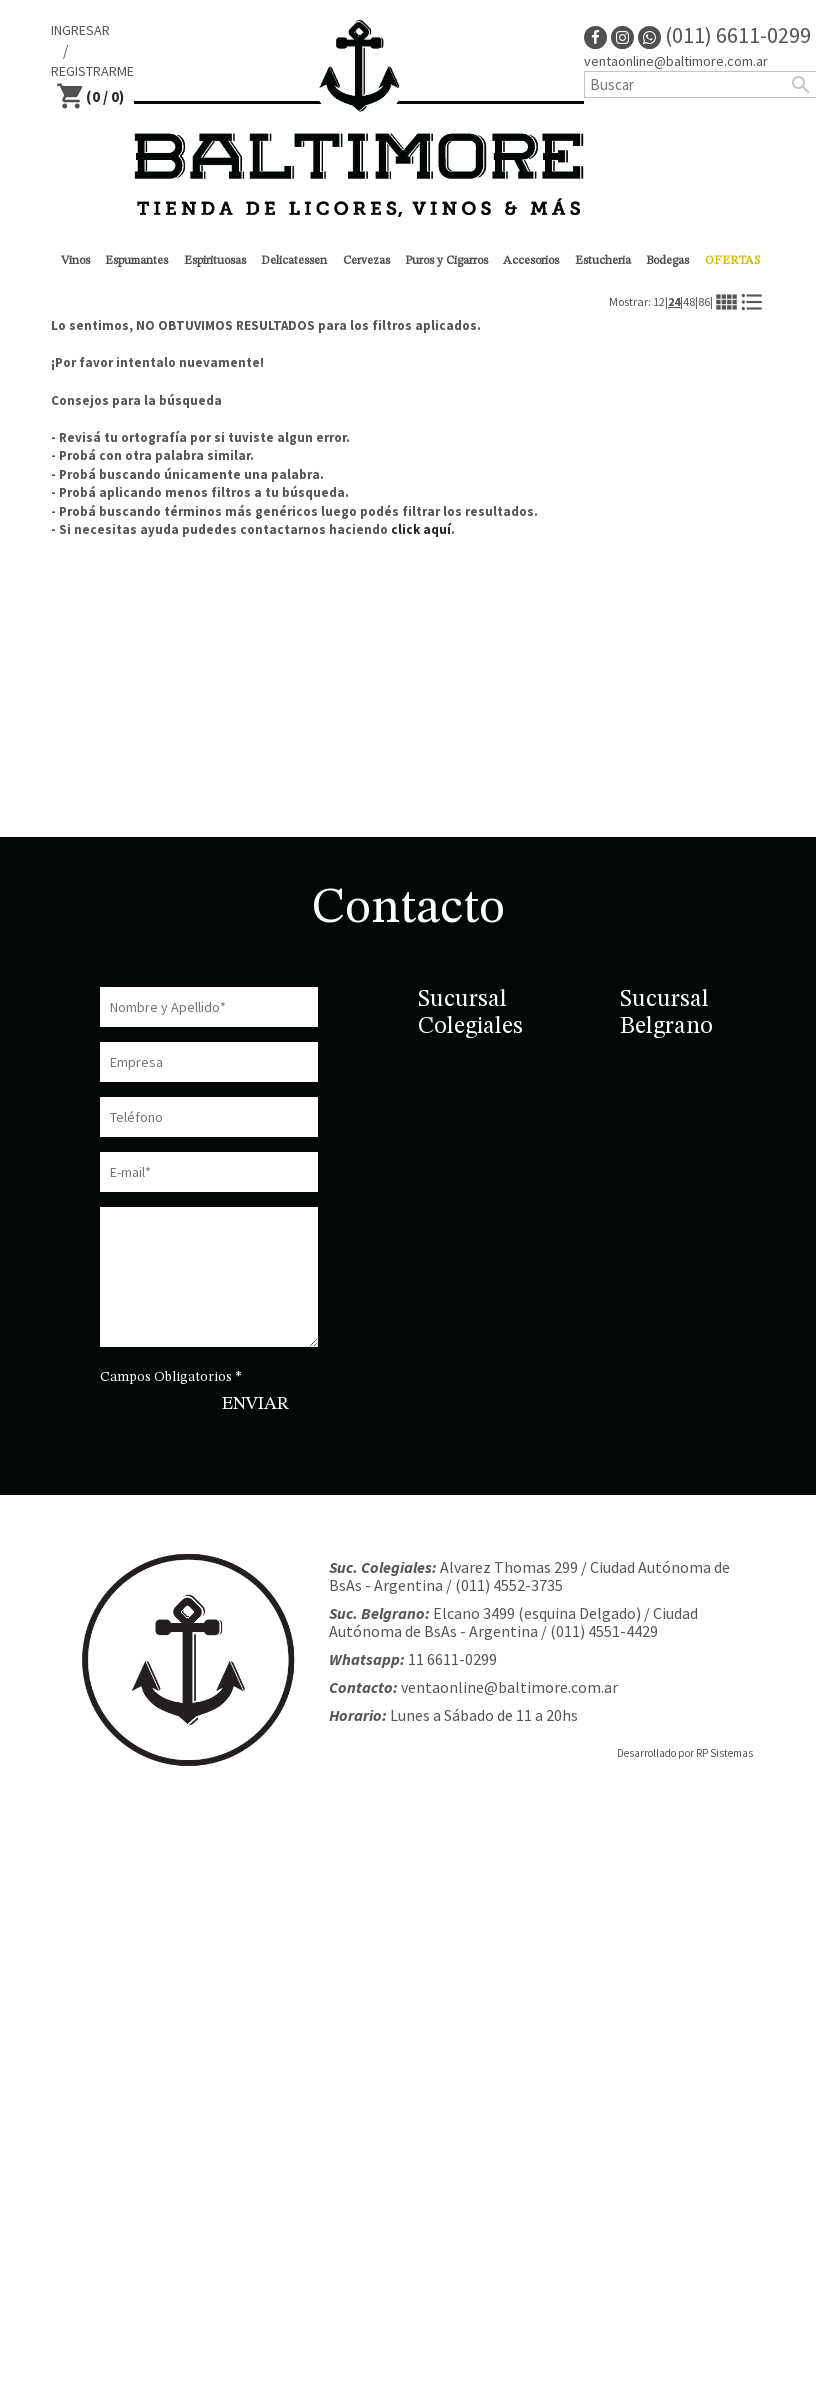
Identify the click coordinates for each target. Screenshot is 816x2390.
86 (704, 301)
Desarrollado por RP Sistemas (685, 1753)
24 (674, 301)
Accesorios (531, 261)
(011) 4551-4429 (604, 1631)
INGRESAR (80, 30)
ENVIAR (255, 1404)
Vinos (75, 261)
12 (659, 301)
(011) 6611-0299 (724, 35)
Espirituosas (215, 261)
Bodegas (667, 261)
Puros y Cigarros (446, 261)
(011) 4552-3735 (509, 1585)
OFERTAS (732, 261)
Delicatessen (294, 261)
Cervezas (366, 261)
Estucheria (603, 261)
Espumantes (136, 261)
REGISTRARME (92, 71)
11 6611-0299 (452, 1659)
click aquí (421, 529)
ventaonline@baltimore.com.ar (509, 1687)
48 (689, 301)
